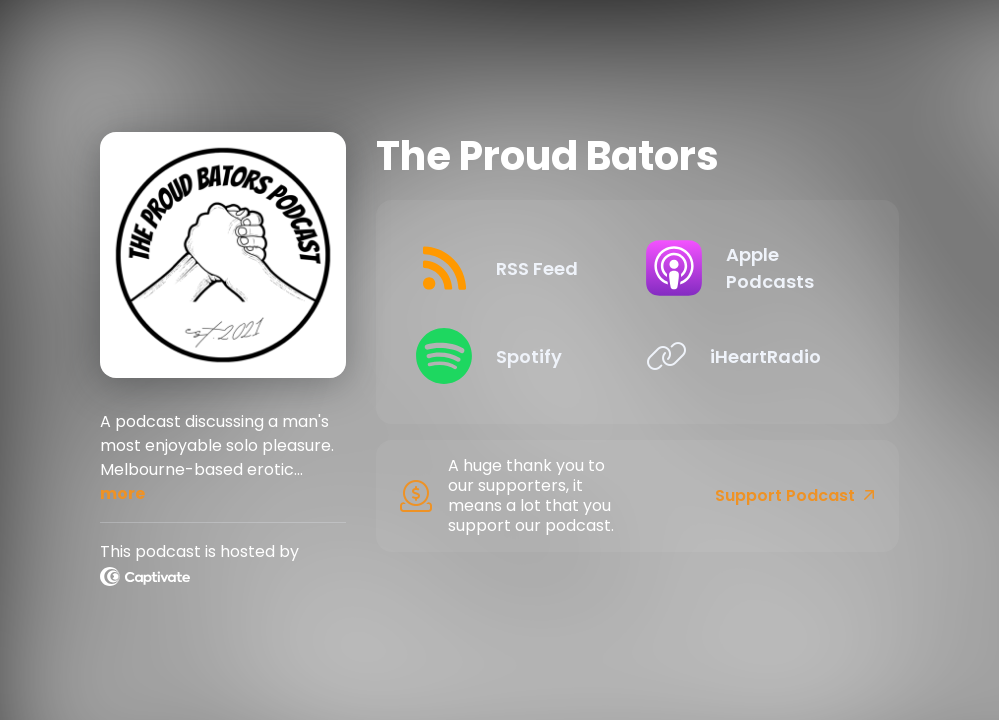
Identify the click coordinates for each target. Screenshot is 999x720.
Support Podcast (795, 496)
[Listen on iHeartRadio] (744, 356)
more (122, 493)
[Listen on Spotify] (514, 356)
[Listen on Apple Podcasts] (744, 268)
